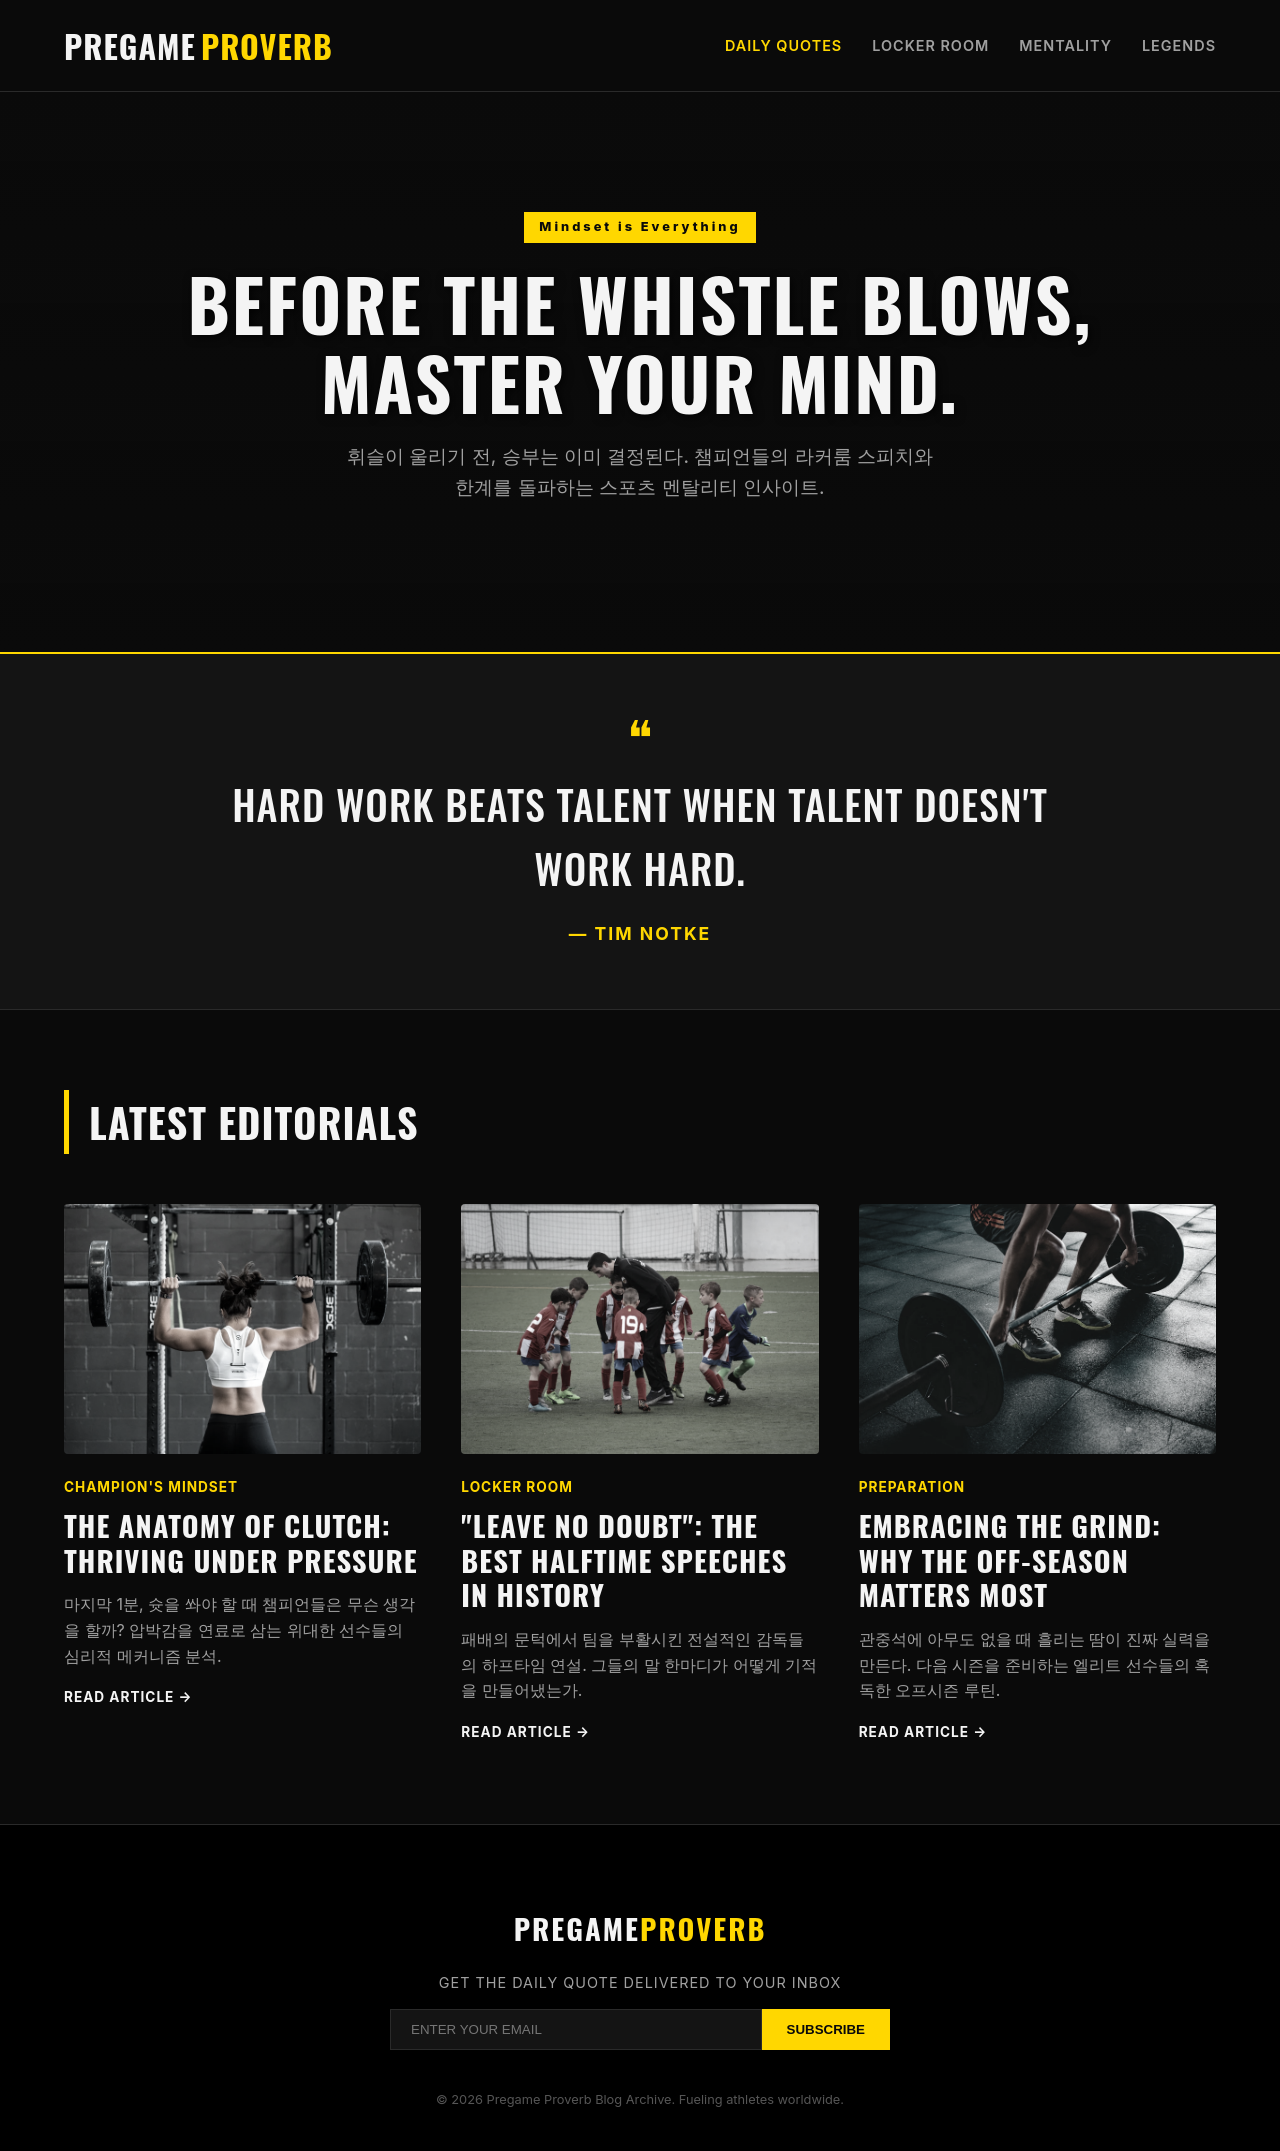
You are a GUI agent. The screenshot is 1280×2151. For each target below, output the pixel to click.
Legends (1179, 45)
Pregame (198, 45)
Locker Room (930, 45)
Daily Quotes (783, 45)
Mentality (1065, 45)
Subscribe (826, 2029)
